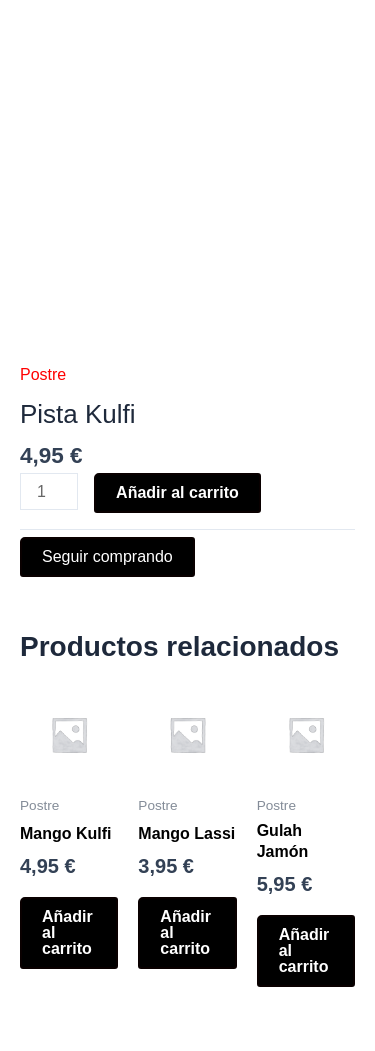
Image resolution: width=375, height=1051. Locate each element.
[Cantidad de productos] (49, 491)
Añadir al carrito (177, 492)
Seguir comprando (107, 556)
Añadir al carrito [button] (67, 932)
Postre (43, 374)
